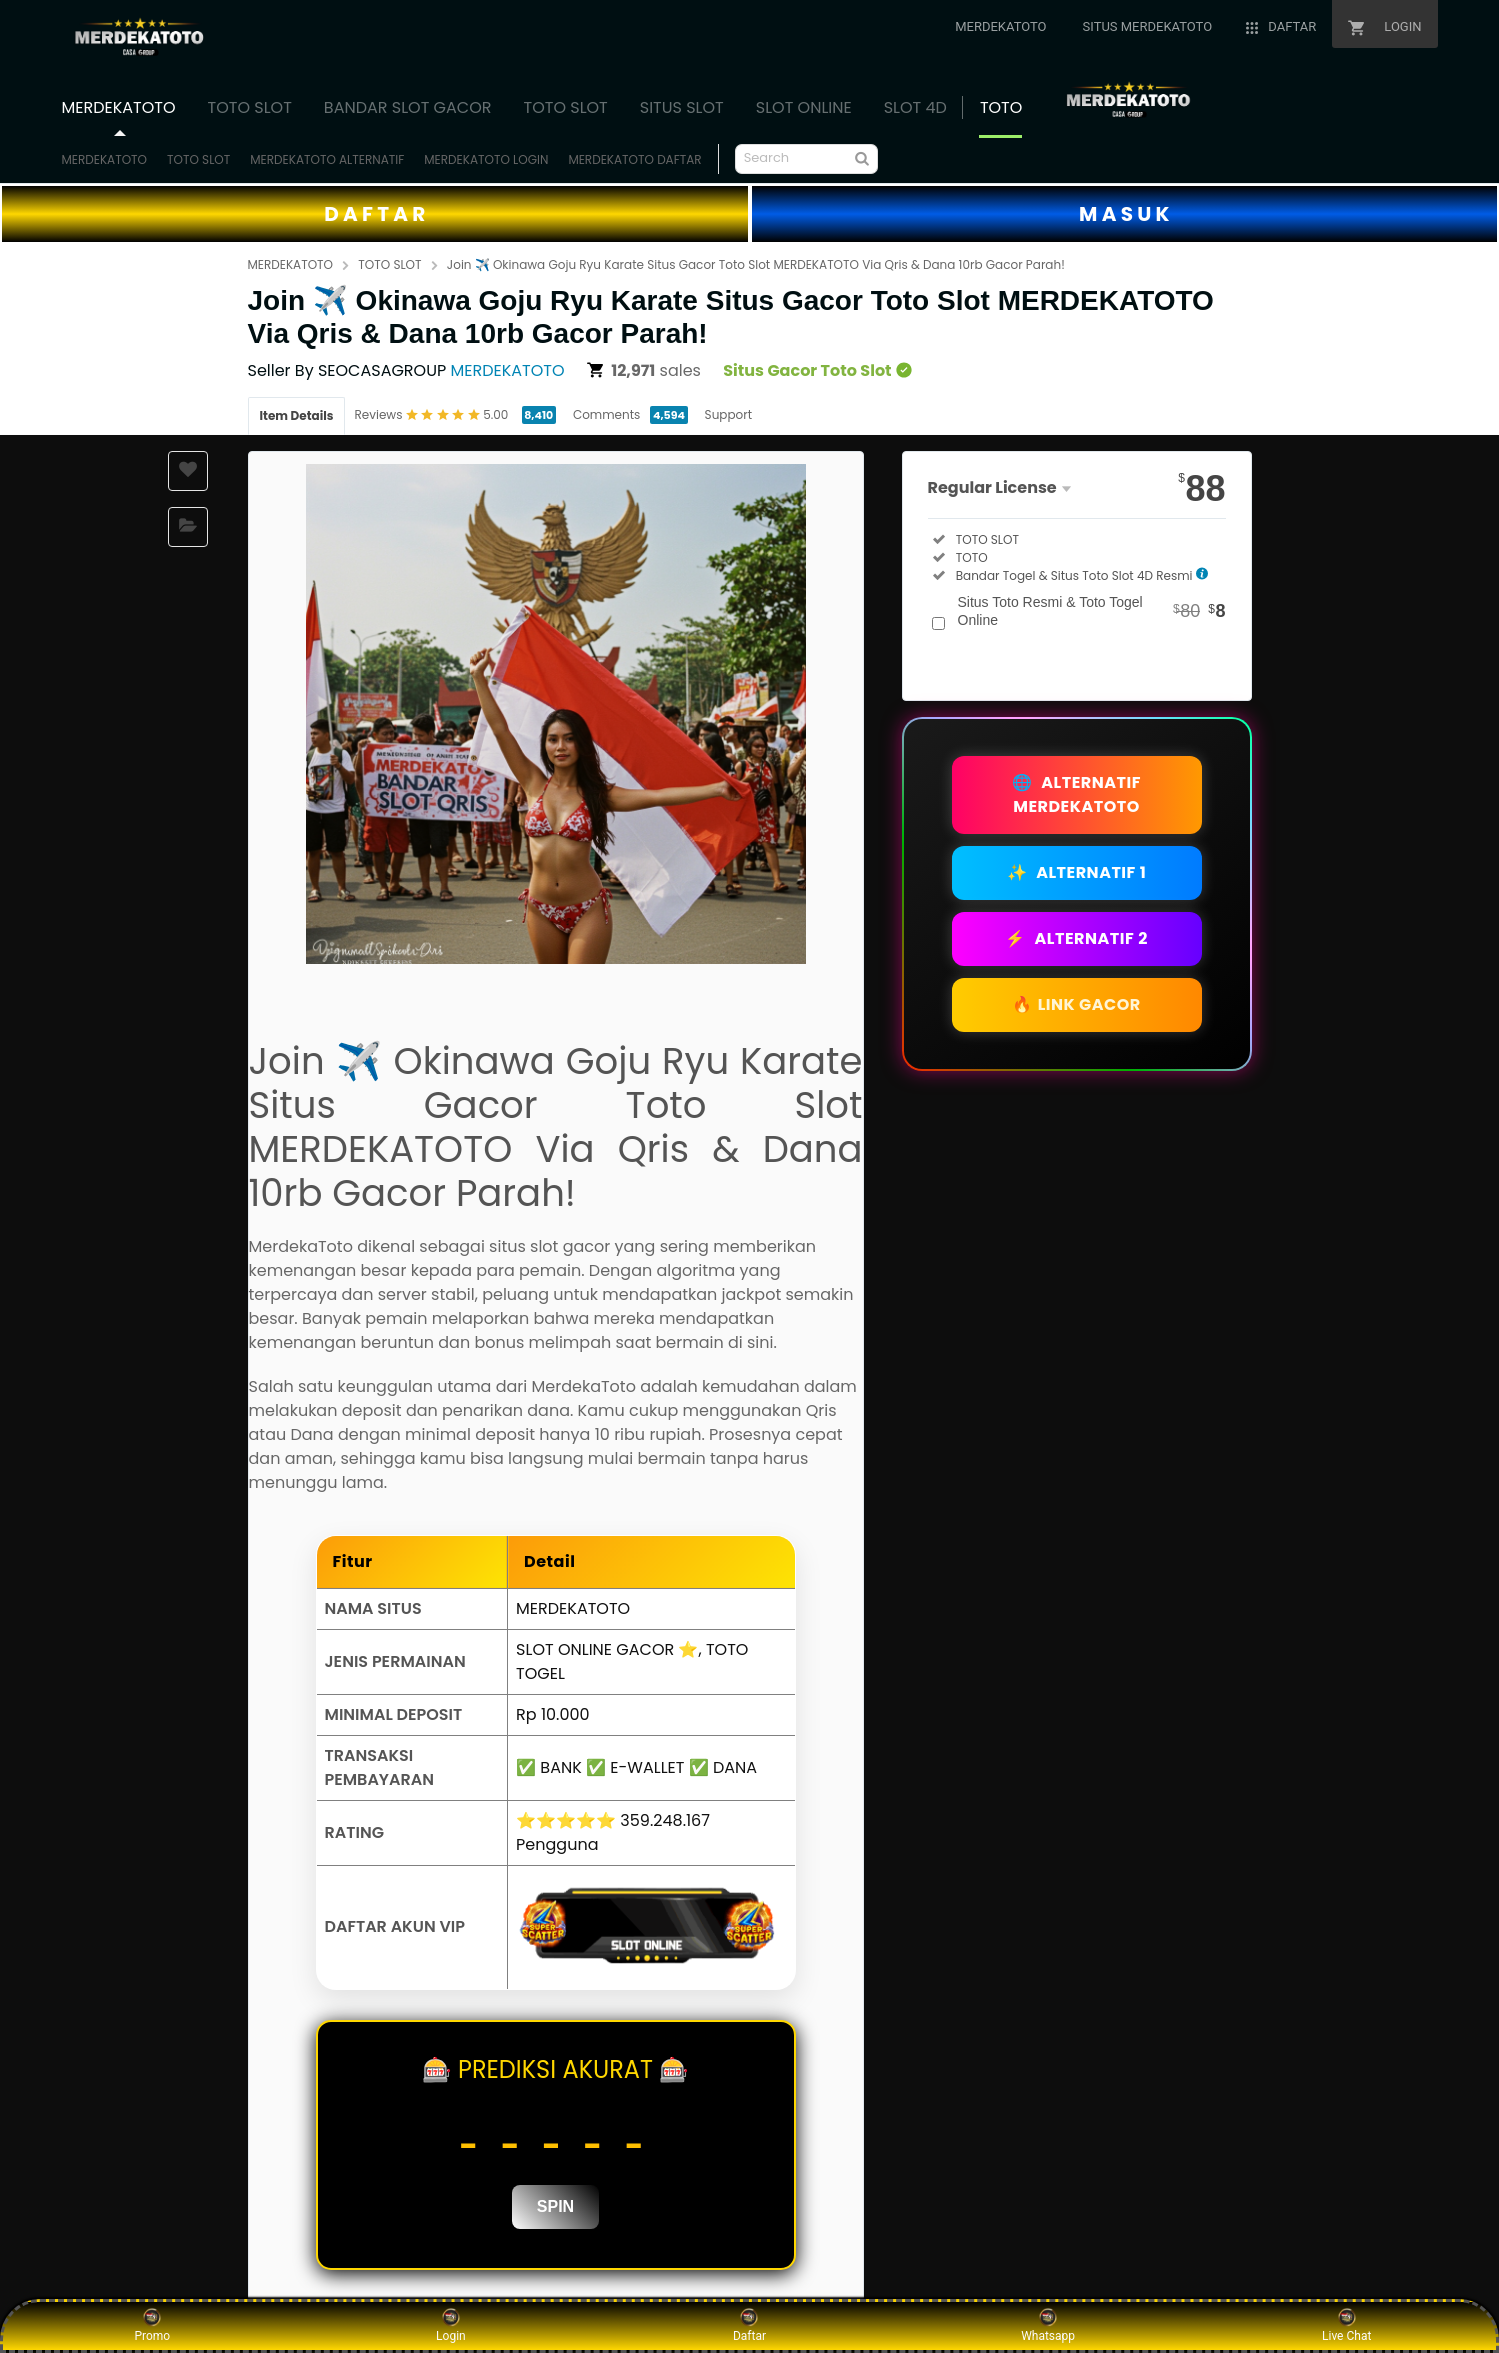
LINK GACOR (1076, 1004)
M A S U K (1124, 214)
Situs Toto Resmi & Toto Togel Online (1092, 611)
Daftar (749, 2325)
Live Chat (1346, 2325)
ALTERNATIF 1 (1077, 872)
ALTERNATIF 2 (1076, 938)
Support (728, 414)
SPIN (555, 2206)
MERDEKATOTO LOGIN (486, 159)
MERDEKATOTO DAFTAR (634, 159)
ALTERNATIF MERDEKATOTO (1076, 794)
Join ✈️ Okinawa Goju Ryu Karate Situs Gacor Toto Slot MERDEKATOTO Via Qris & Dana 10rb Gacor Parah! (756, 264)
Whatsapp (1048, 2325)
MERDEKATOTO (105, 159)
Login (451, 2325)
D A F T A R (374, 214)
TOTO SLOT (198, 159)
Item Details (297, 415)
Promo (152, 2325)
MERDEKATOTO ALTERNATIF (327, 159)
